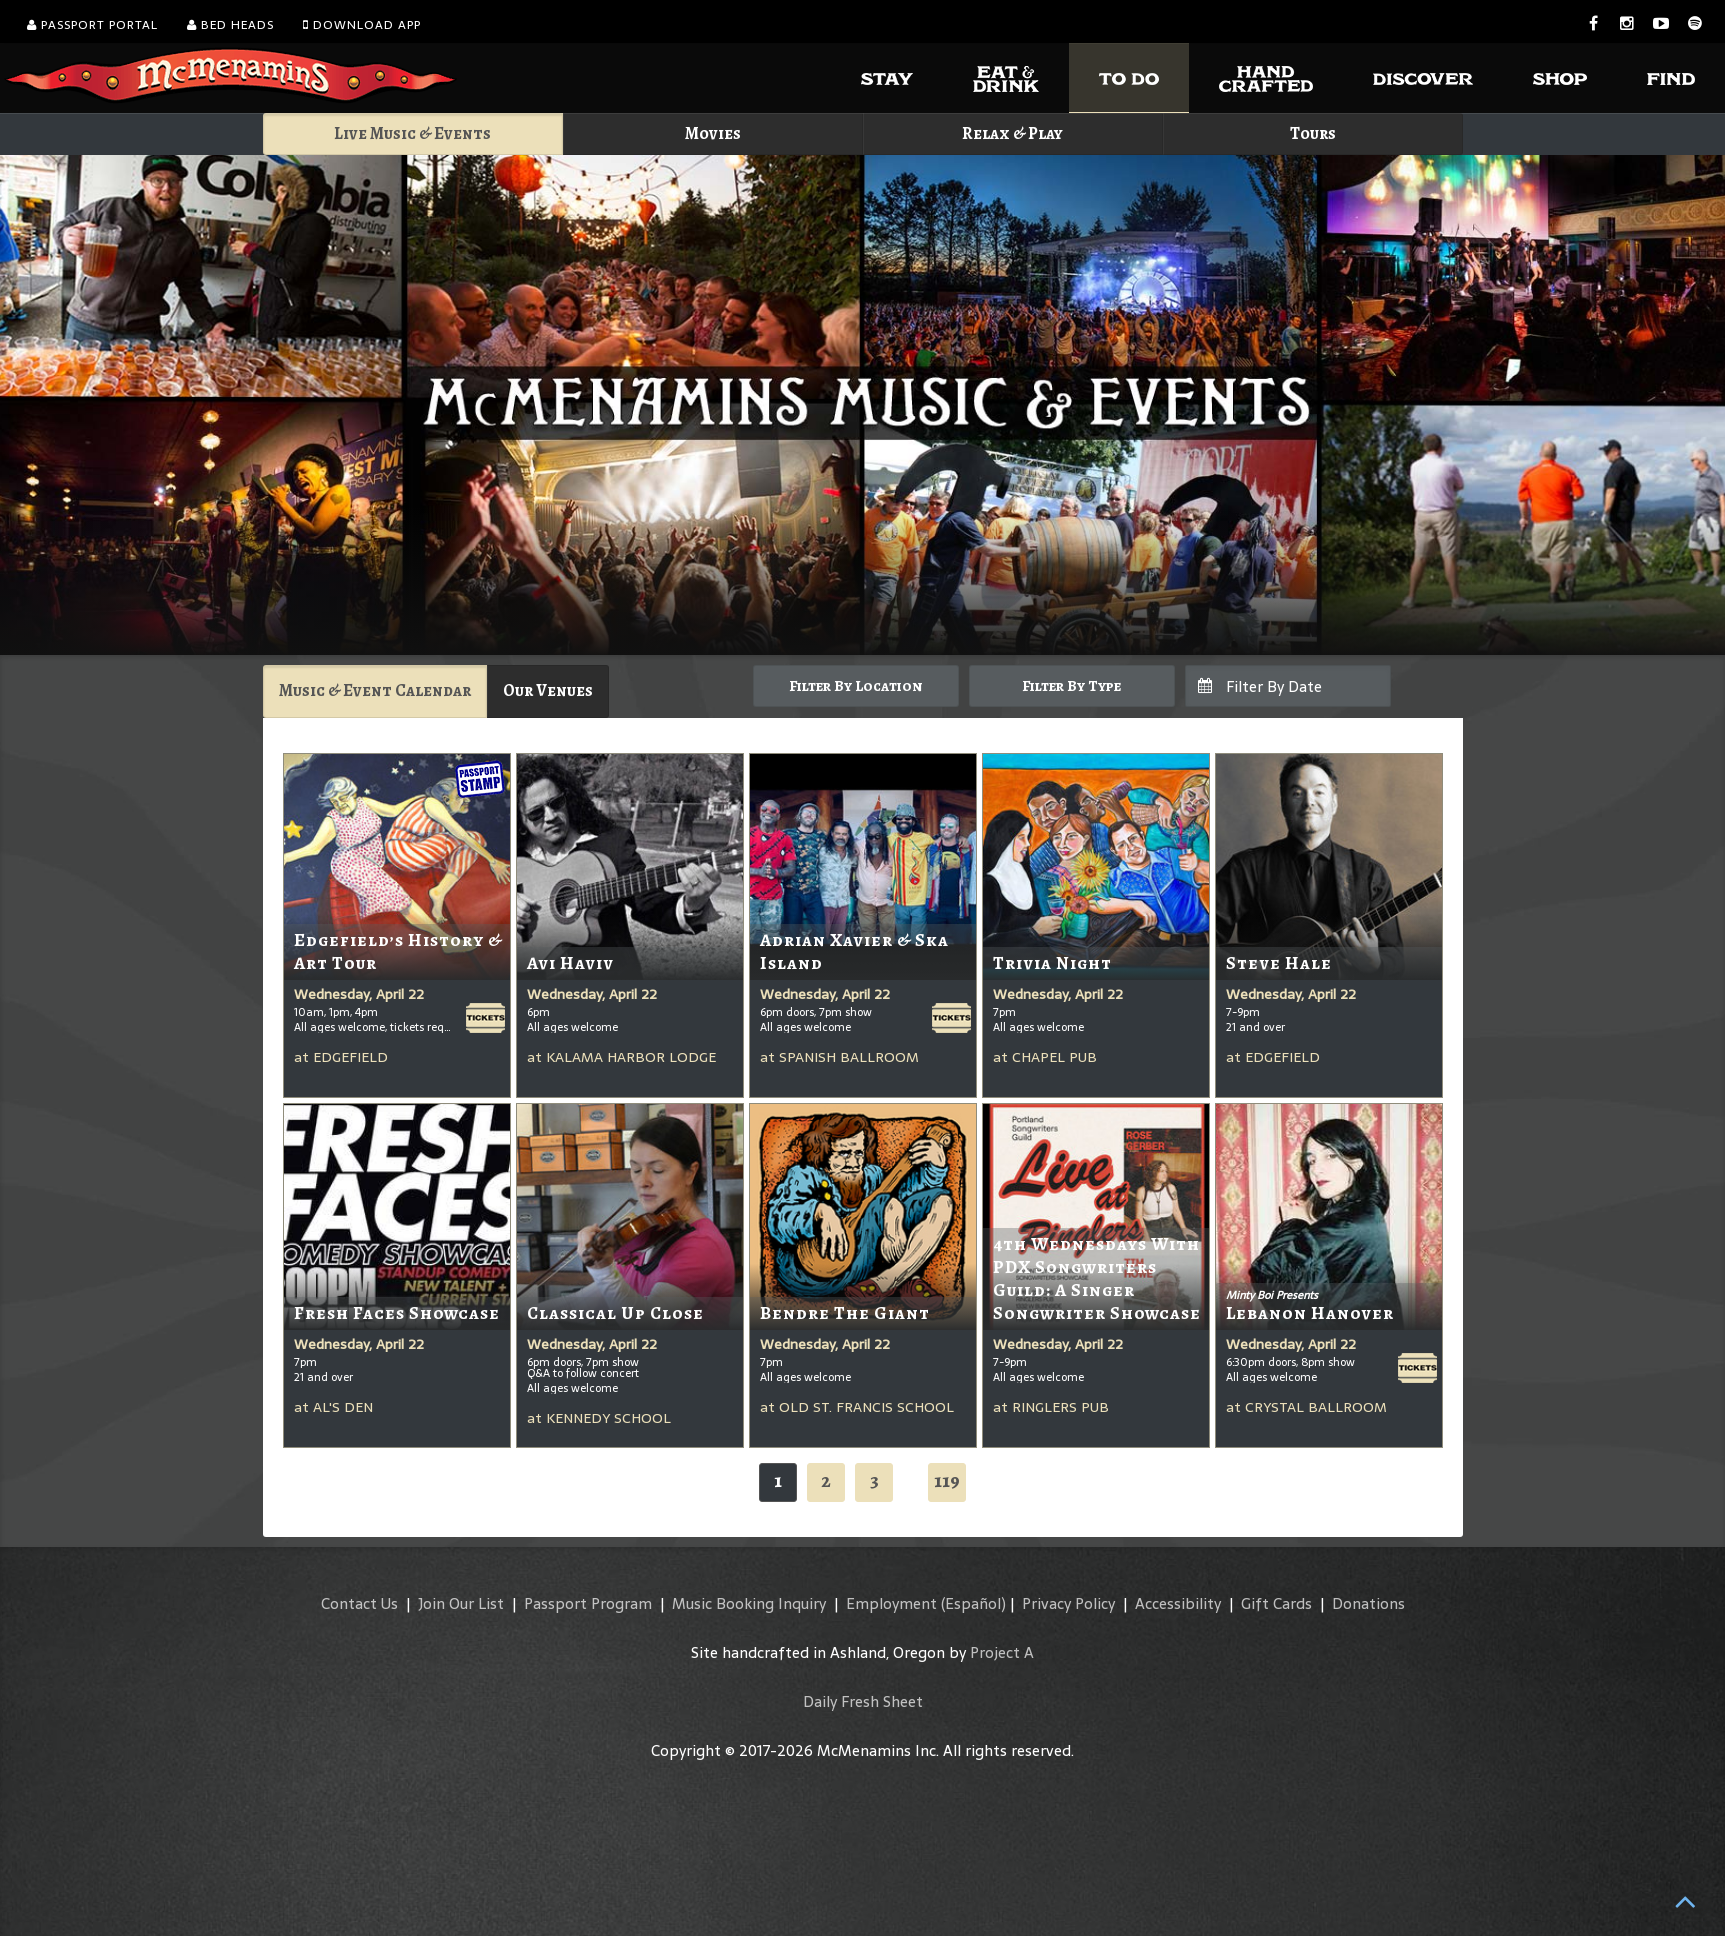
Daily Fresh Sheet (863, 1701)
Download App (362, 25)
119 (947, 1480)
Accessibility (1178, 1603)
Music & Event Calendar (375, 690)
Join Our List (461, 1603)
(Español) (973, 1603)
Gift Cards (1276, 1603)
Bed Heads (230, 25)
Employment (891, 1603)
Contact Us (359, 1603)
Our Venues (548, 690)
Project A (1002, 1652)
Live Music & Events (412, 133)
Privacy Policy (1068, 1603)
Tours (1313, 133)
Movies (713, 133)
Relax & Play (1012, 133)
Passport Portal (92, 25)
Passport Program (588, 1603)
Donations (1368, 1603)
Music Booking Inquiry (749, 1603)
